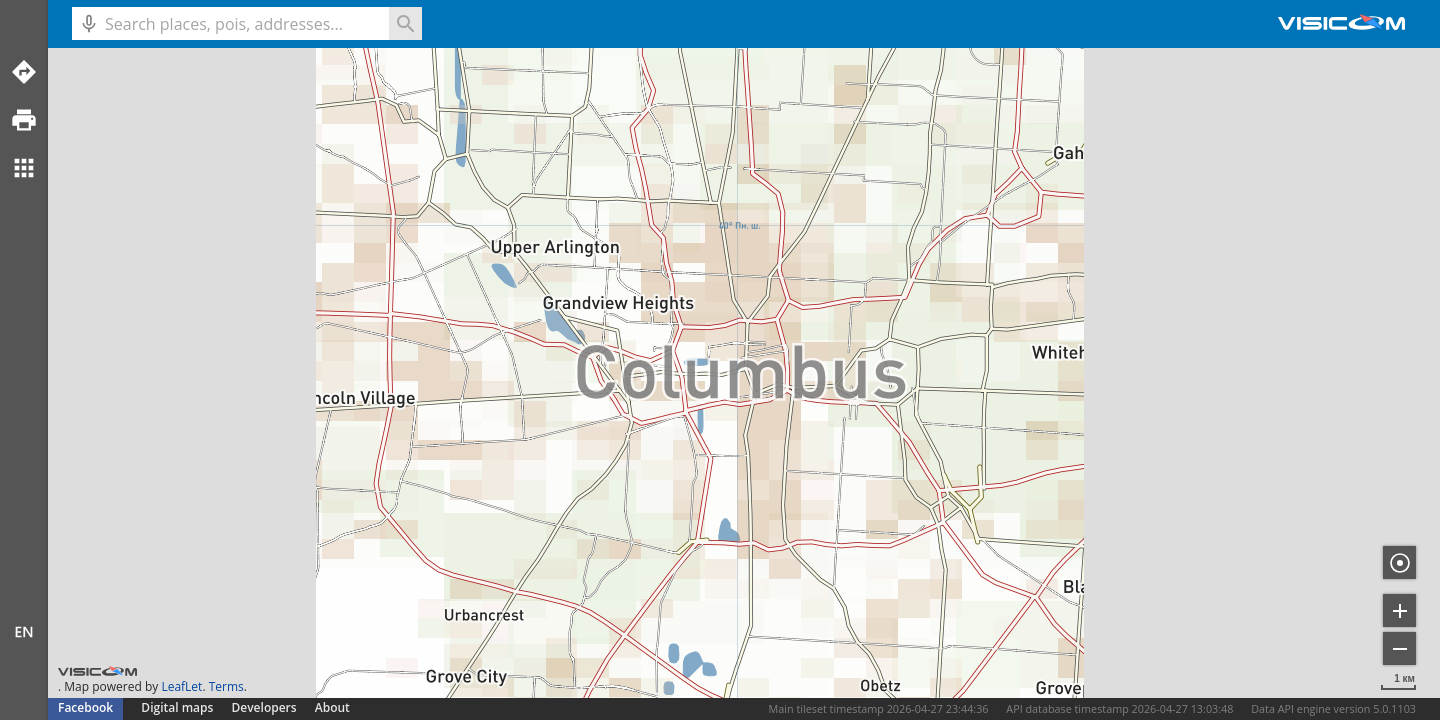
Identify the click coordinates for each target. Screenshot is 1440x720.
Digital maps (178, 707)
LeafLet (181, 686)
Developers (264, 707)
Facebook (85, 707)
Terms (226, 686)
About (332, 707)
